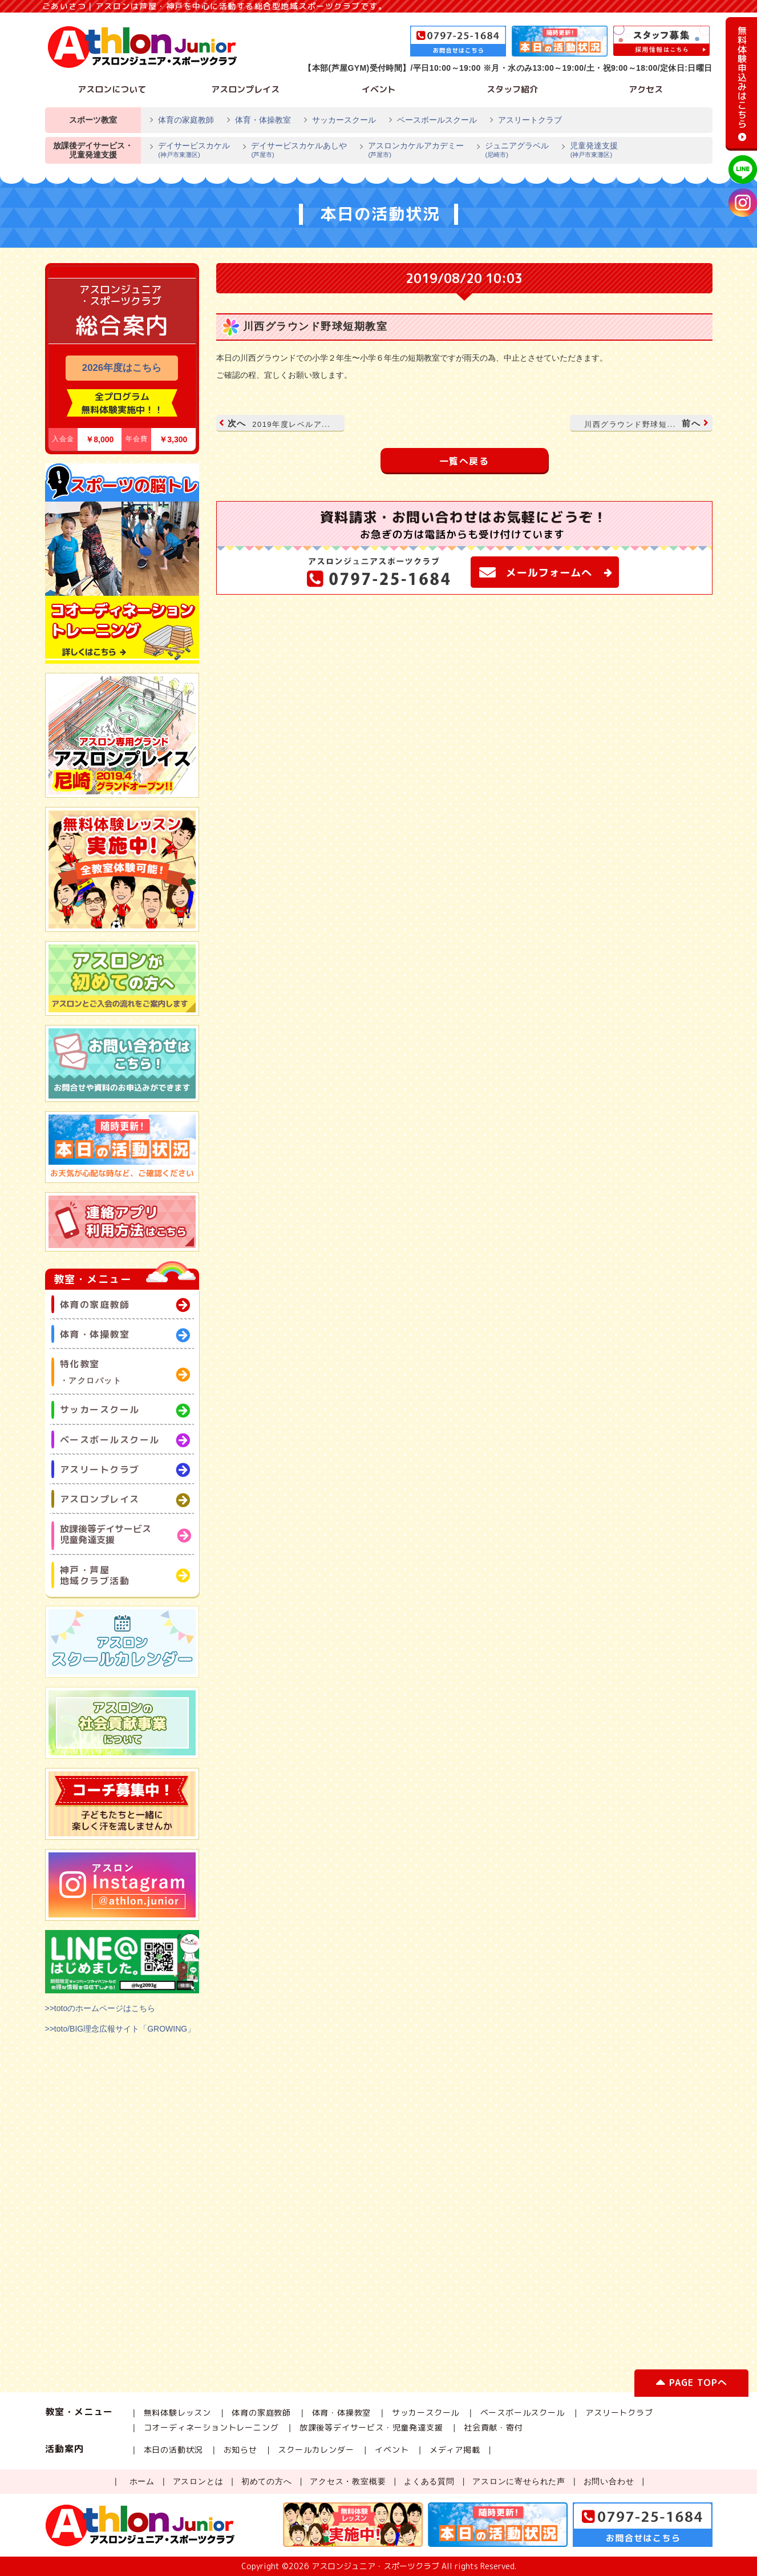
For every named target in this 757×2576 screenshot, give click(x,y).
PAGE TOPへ (691, 2384)
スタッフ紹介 (512, 89)
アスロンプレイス (245, 89)
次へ (276, 423)
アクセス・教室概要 (348, 2481)
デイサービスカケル (189, 150)
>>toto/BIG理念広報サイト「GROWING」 (120, 2028)
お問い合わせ (609, 2481)
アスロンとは (198, 2481)
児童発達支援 (589, 150)
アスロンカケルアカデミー (411, 150)
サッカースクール (344, 119)
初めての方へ (266, 2481)
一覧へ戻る (464, 461)
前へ (645, 423)
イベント (379, 89)
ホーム (142, 2481)
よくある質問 (429, 2481)
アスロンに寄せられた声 (518, 2481)
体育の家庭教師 (186, 119)
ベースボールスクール (437, 119)
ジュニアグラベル (512, 150)
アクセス (646, 89)
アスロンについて (112, 89)
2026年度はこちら (121, 367)
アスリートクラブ (530, 119)
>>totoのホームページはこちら (100, 2008)
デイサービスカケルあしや (294, 150)
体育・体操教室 (263, 119)
